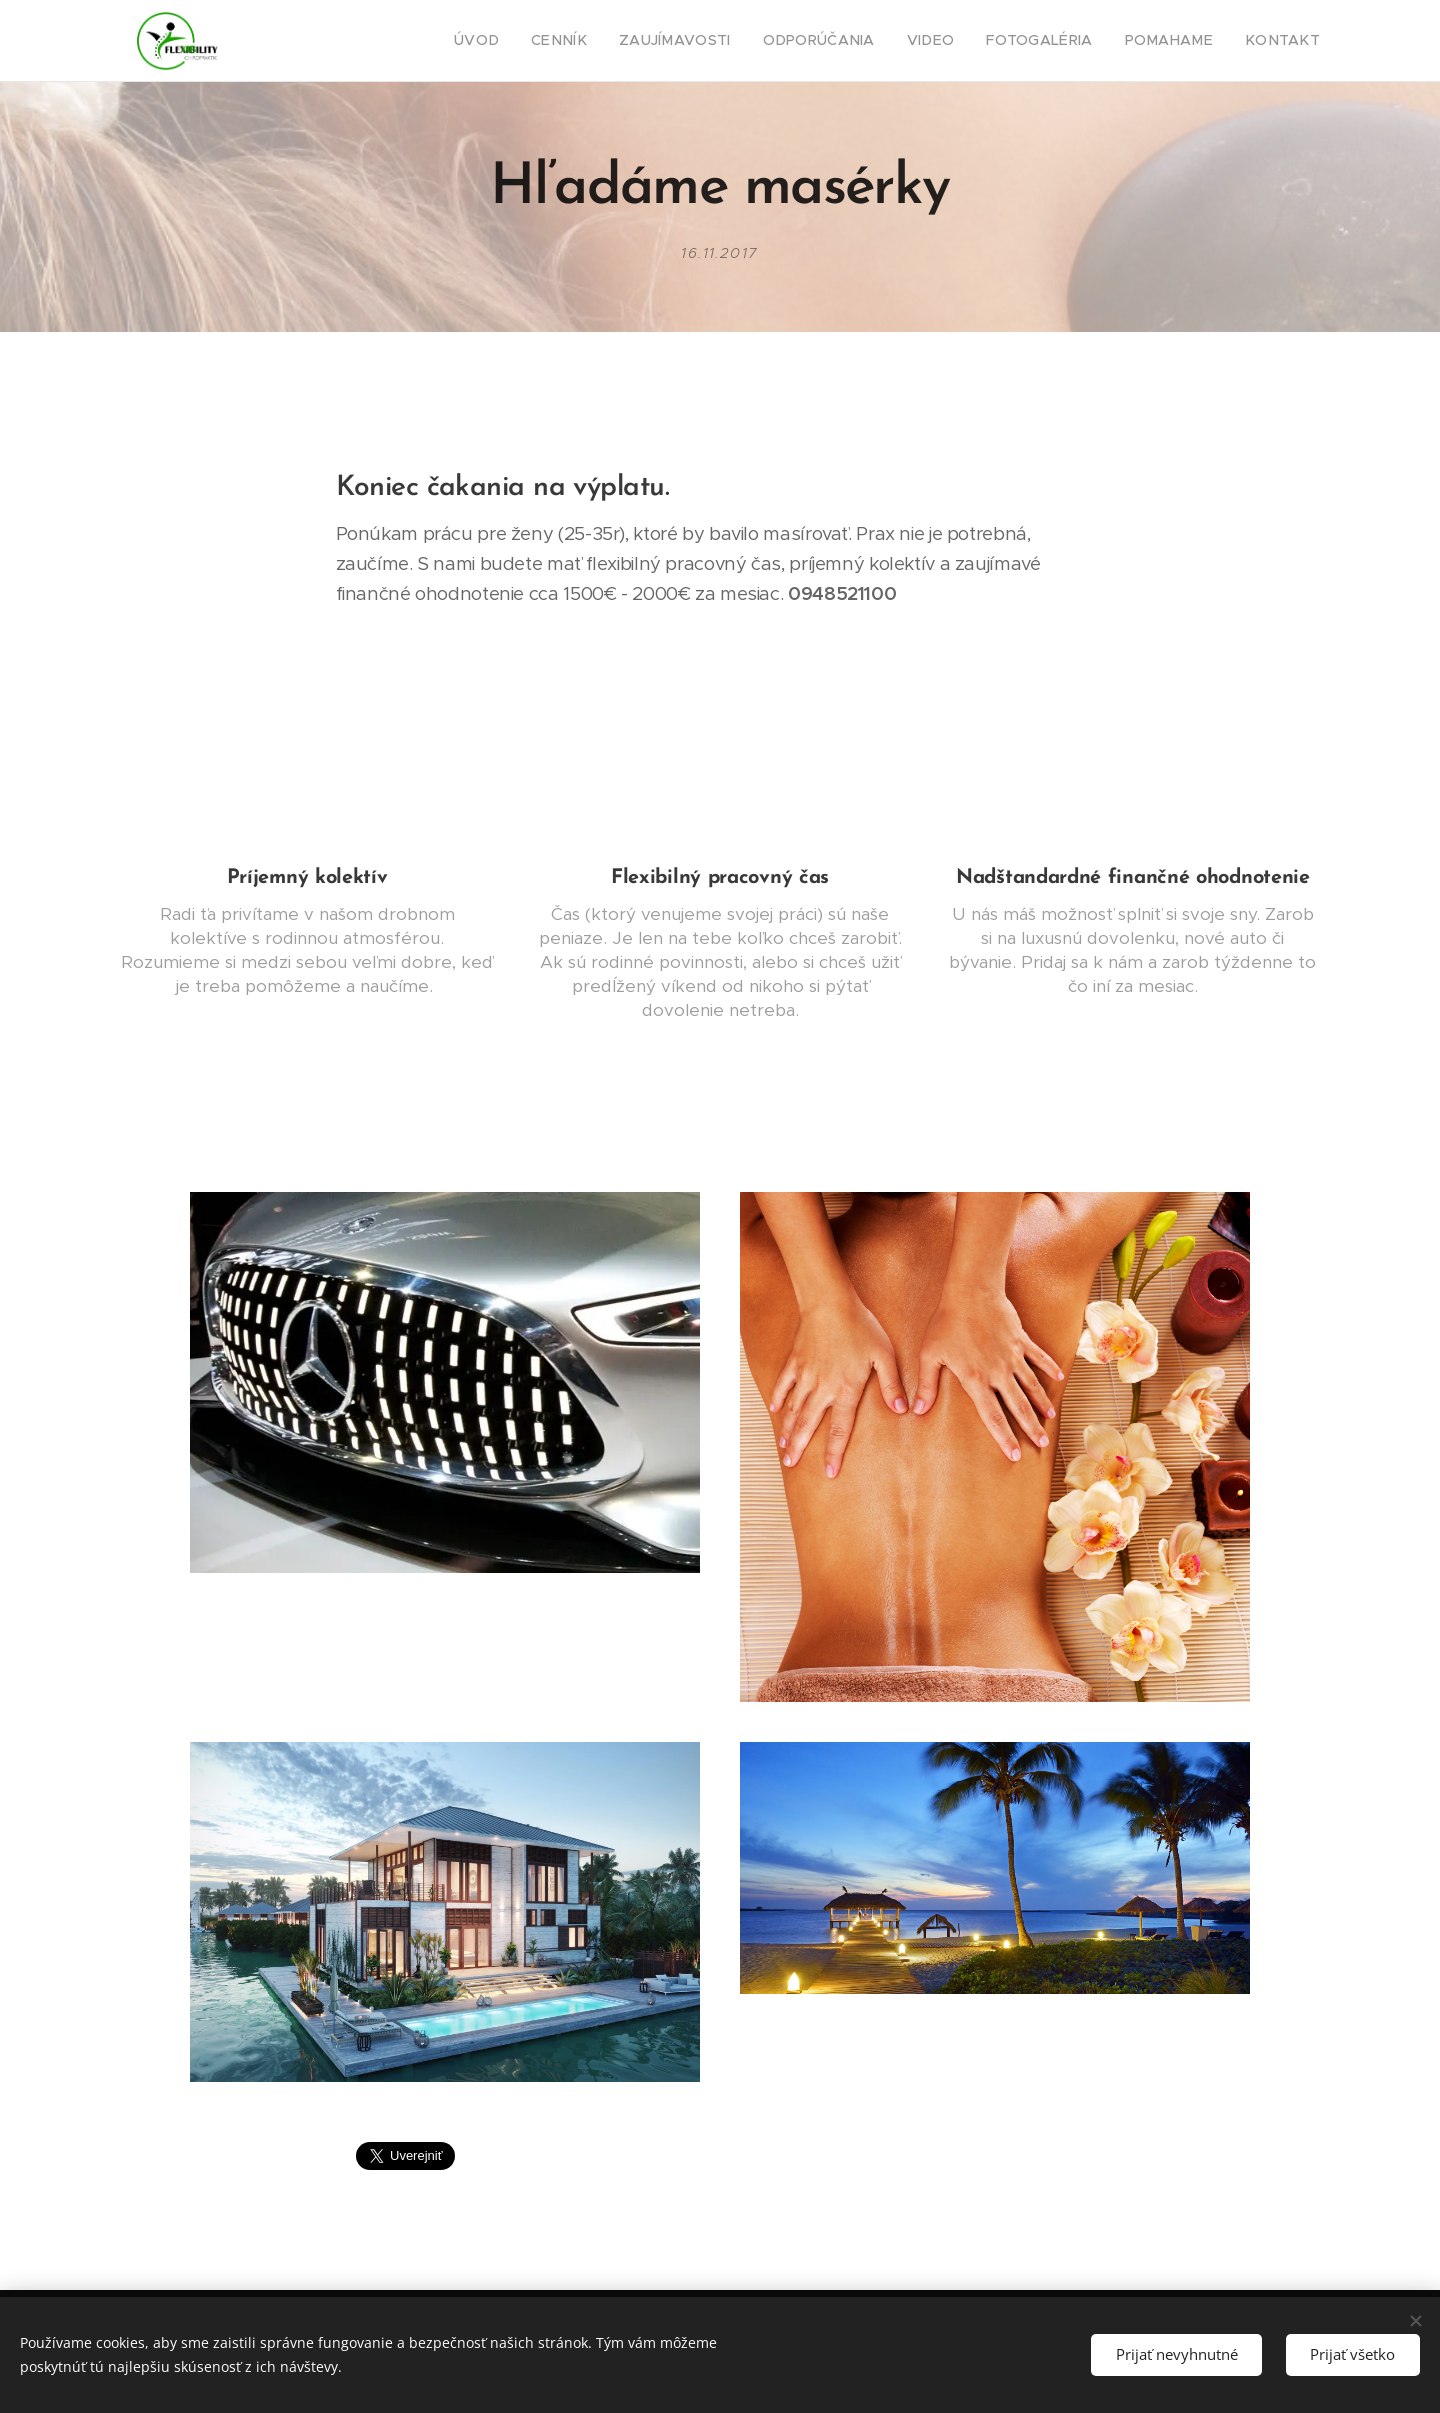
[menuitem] (537, 41)
